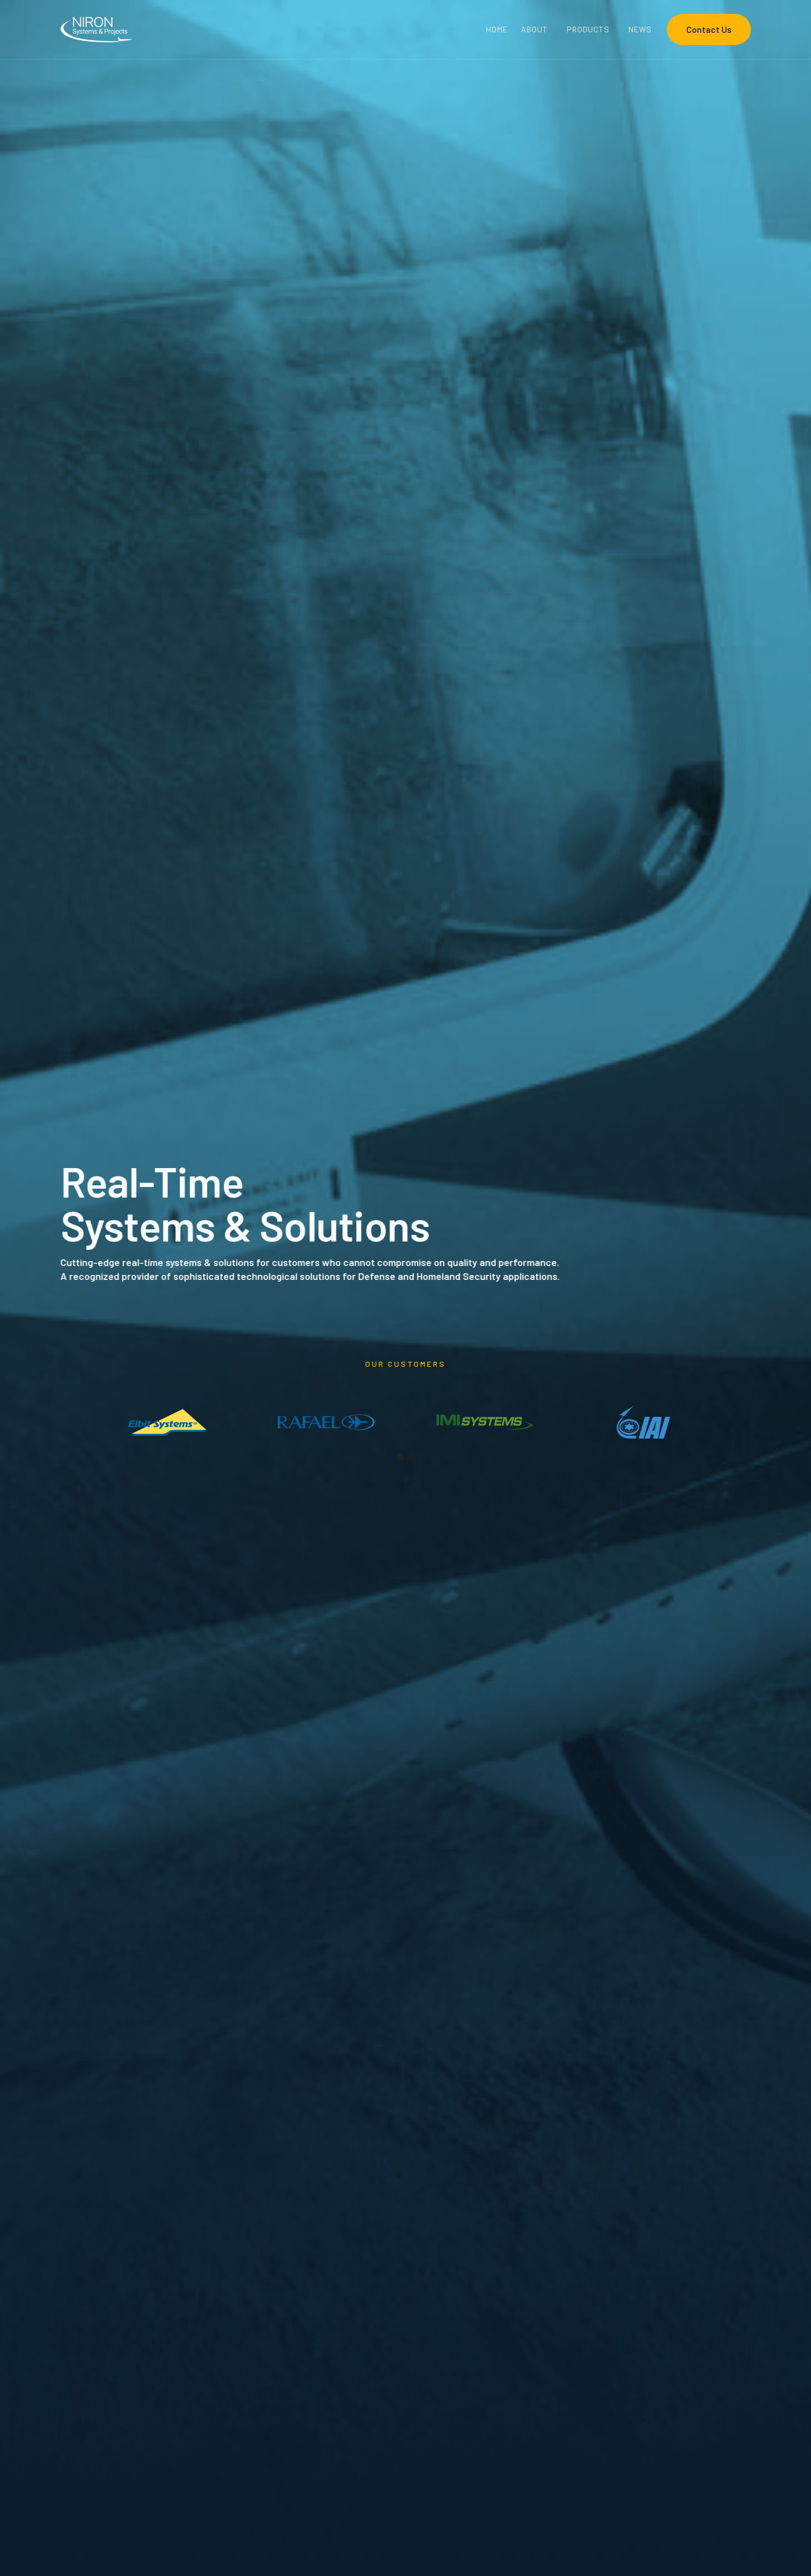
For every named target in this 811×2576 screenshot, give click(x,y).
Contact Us (708, 29)
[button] (537, 29)
